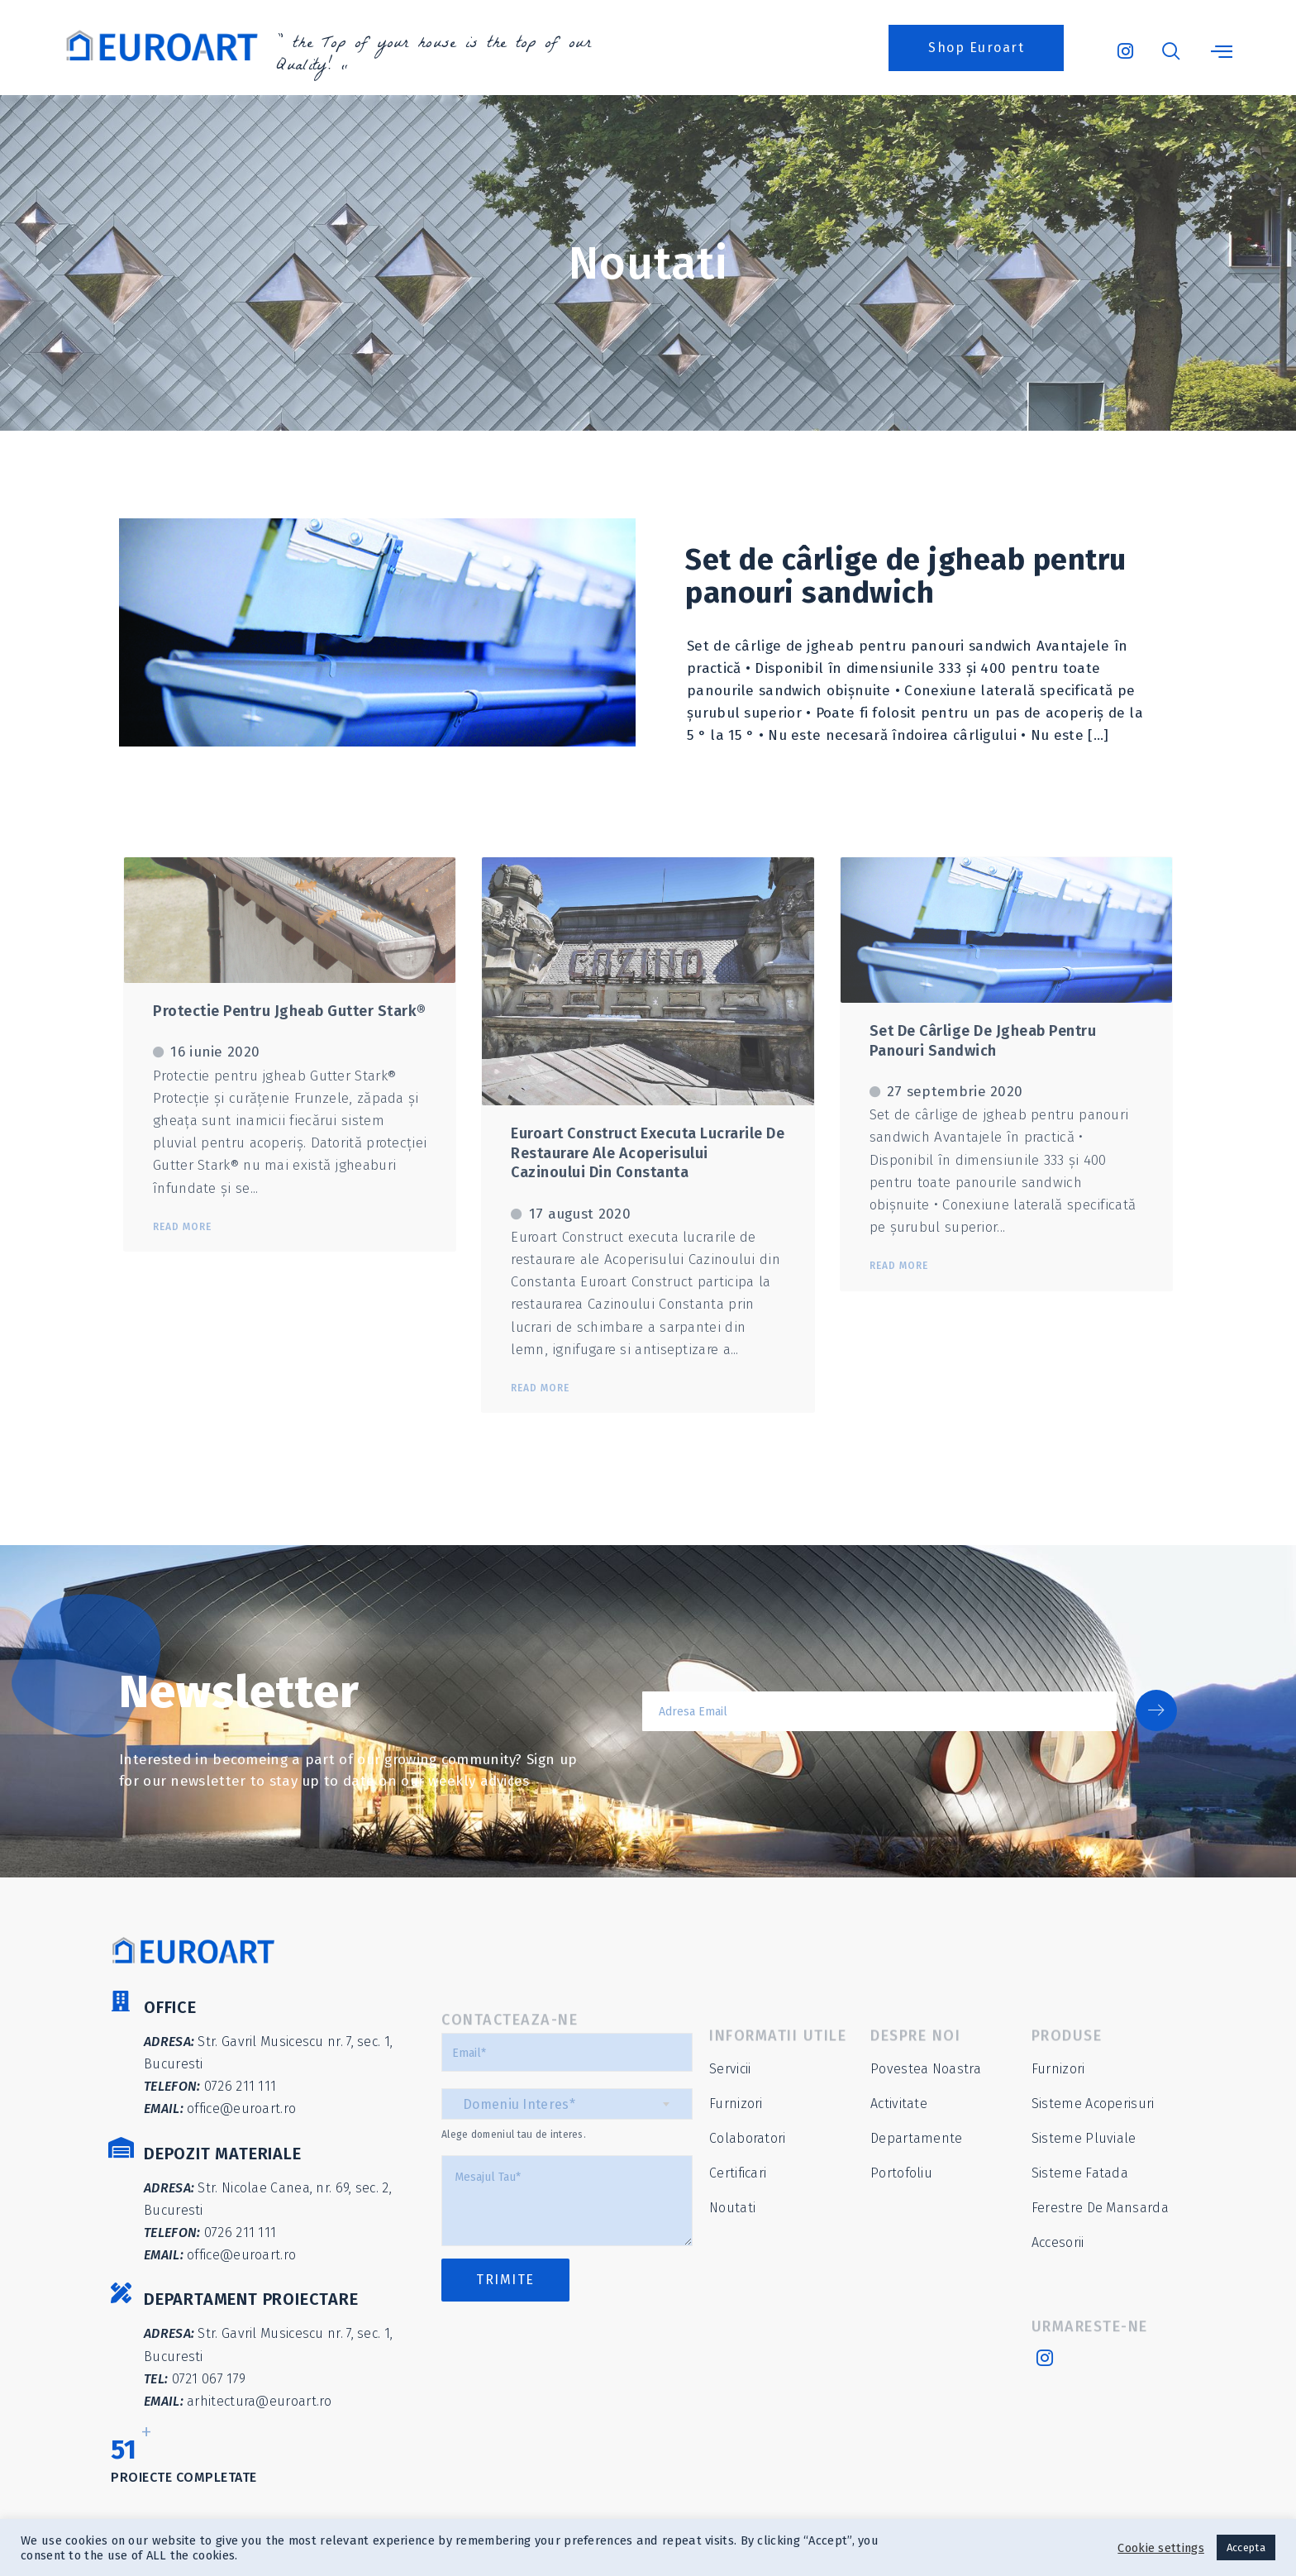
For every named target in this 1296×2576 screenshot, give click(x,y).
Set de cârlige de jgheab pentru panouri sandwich (906, 576)
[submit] (1156, 1710)
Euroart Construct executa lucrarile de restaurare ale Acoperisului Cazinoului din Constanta (647, 1152)
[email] (879, 1711)
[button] (976, 48)
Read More (182, 1227)
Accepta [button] (1246, 2547)
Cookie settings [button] (1160, 2547)
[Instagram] (1124, 43)
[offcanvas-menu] (1221, 52)
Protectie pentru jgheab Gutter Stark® (289, 1011)
